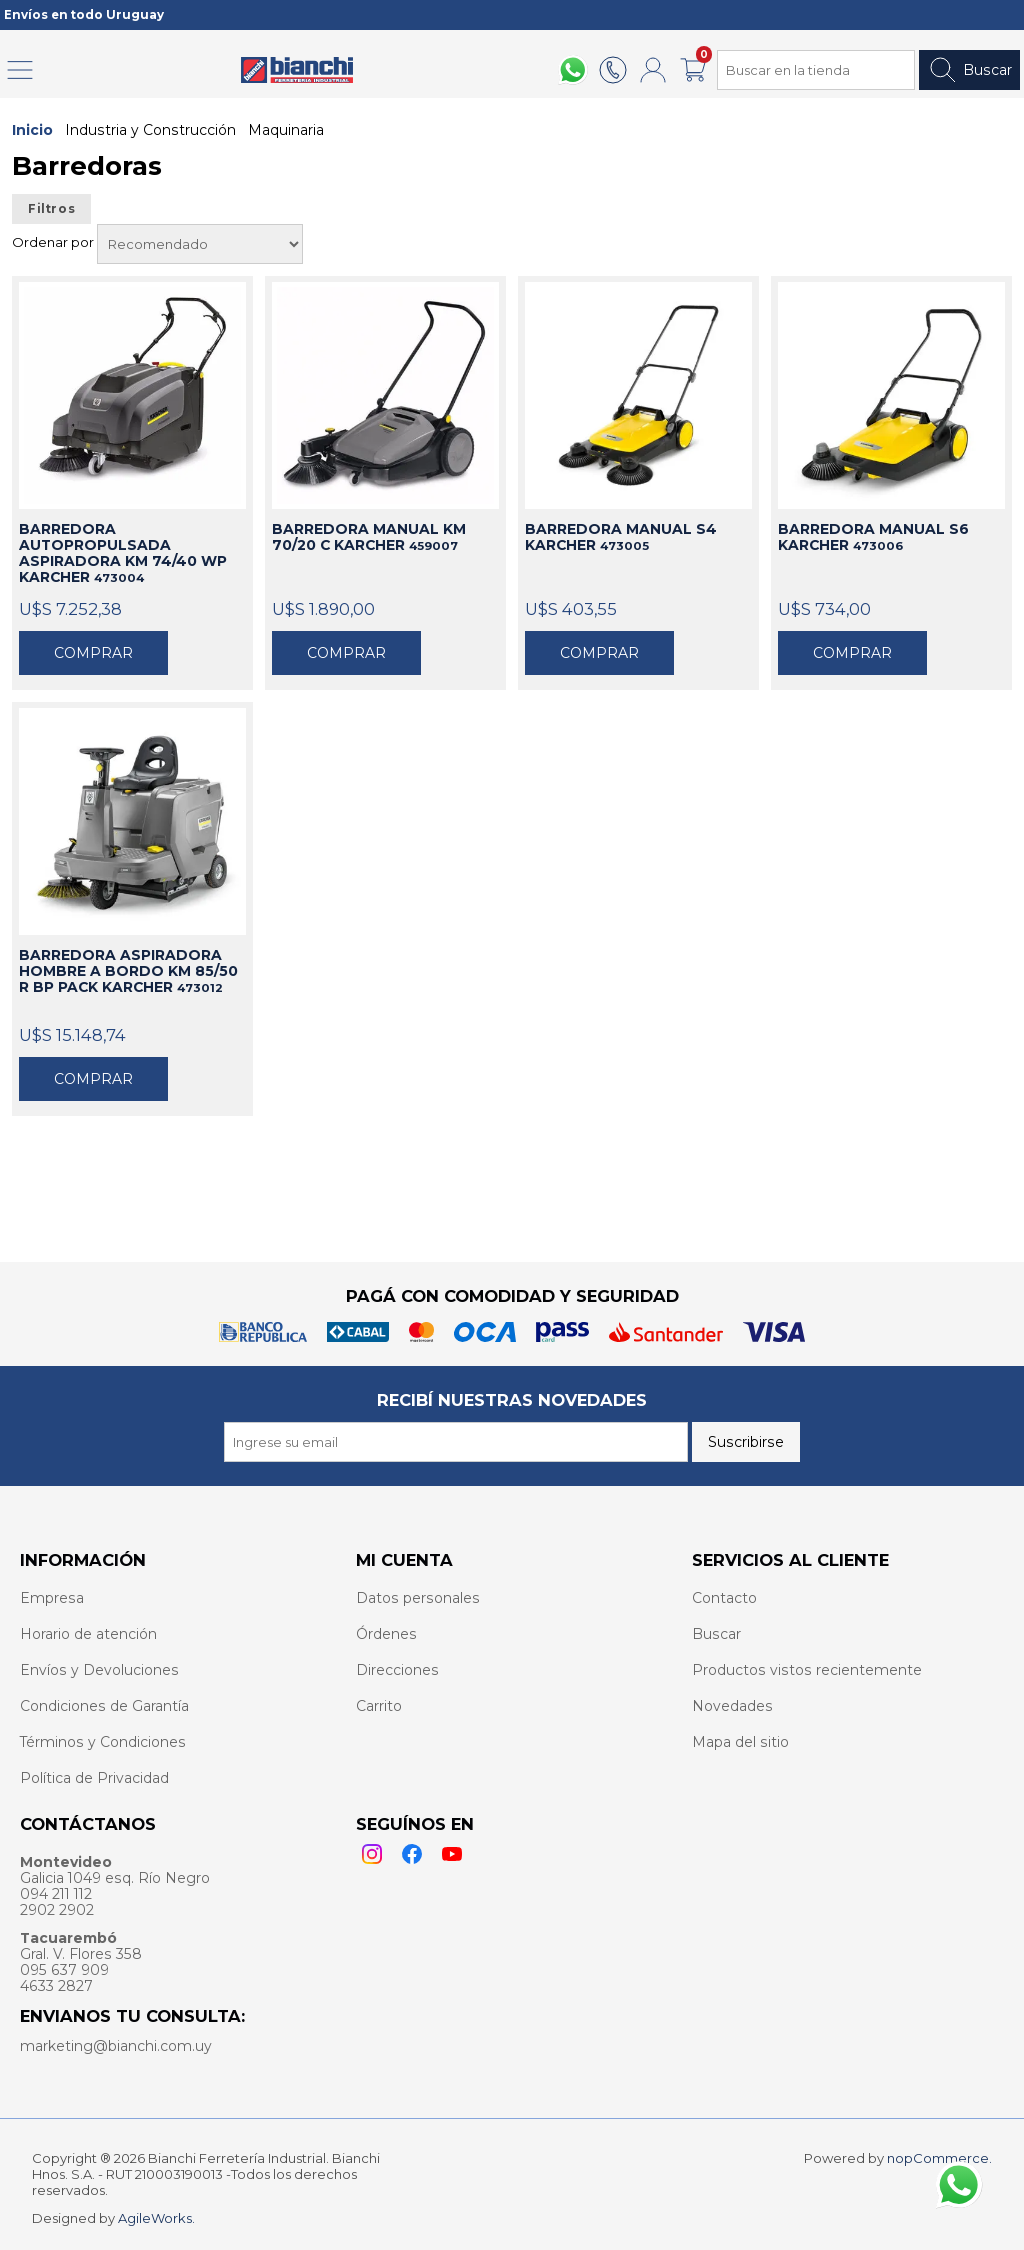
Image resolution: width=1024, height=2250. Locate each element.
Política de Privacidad (94, 1778)
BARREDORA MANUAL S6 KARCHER (873, 537)
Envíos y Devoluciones (99, 1670)
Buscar (969, 70)
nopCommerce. (939, 2158)
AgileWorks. (156, 2218)
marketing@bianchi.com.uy (116, 2046)
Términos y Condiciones (103, 1742)
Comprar (93, 653)
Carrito (379, 1706)
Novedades (732, 1706)
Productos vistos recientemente (807, 1670)
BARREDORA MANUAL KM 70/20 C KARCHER (369, 537)
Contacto (724, 1598)
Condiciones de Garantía (104, 1706)
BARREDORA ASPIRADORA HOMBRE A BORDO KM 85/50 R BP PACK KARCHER (128, 971)
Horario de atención (88, 1634)
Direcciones (397, 1670)
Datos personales (418, 1598)
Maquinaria (286, 130)
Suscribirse (746, 1442)
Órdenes (386, 1634)
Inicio (32, 130)
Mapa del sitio (740, 1742)
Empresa (52, 1598)
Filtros (51, 209)
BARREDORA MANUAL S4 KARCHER (621, 537)
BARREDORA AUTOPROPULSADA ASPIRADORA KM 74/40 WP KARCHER (123, 553)
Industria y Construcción (150, 130)
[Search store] (816, 70)
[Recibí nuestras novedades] (456, 1442)
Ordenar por (54, 242)
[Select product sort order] (200, 244)
